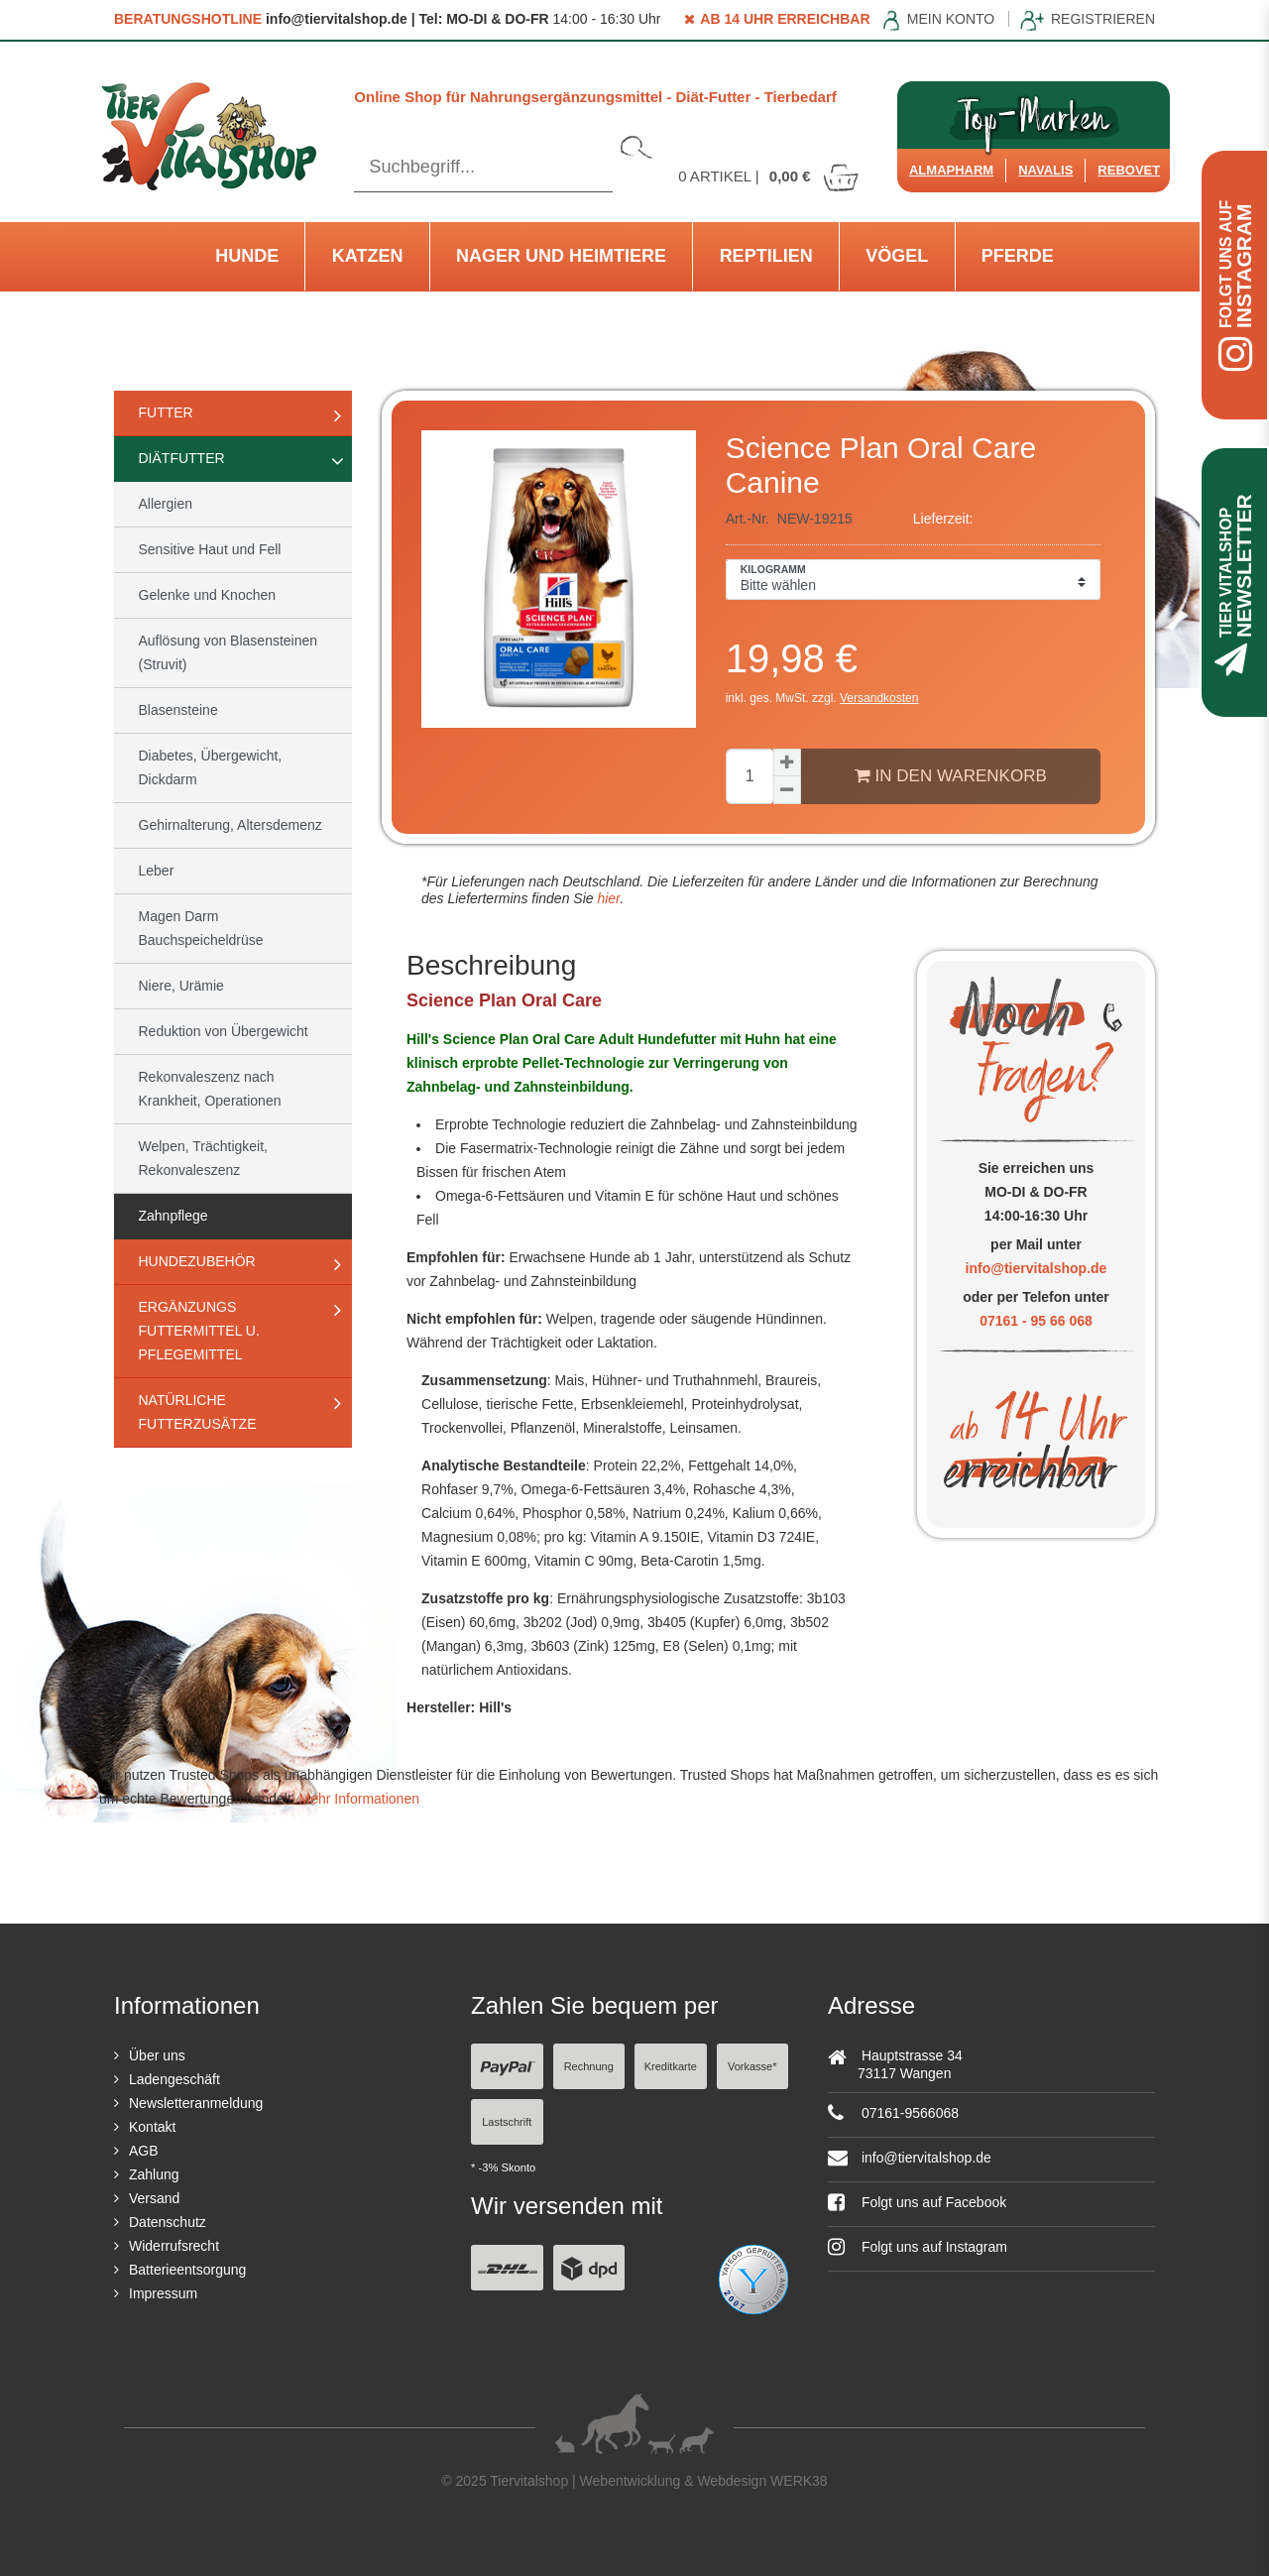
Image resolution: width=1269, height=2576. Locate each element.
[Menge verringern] (787, 790)
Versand (154, 2198)
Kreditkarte (670, 2066)
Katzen (368, 256)
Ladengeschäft (174, 2079)
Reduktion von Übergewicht (223, 1031)
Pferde (1017, 256)
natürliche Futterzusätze (198, 1412)
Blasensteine (178, 710)
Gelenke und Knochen (208, 595)
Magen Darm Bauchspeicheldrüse (201, 928)
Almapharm (951, 170)
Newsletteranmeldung (196, 2103)
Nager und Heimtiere (561, 256)
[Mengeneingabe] (749, 776)
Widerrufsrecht (174, 2246)
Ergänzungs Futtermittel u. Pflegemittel (199, 1330)
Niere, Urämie (181, 986)
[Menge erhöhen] (787, 762)
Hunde (247, 256)
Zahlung (154, 2174)
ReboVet (1128, 170)
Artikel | (769, 176)
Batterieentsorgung (187, 2270)
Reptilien (766, 256)
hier (607, 898)
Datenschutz (167, 2222)
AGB (144, 2151)
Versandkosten (879, 698)
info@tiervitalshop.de (1036, 1268)
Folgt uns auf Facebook (917, 2202)
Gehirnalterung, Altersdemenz (230, 825)
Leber (156, 870)
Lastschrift (506, 2122)
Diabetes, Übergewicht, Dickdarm (211, 767)
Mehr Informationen (359, 1799)
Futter (166, 412)
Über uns (157, 2055)
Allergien (165, 504)
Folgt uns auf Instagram (917, 2247)
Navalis (1045, 170)
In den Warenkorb (951, 775)
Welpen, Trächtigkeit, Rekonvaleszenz (203, 1158)
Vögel (896, 256)
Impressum (163, 2293)
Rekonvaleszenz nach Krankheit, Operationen (210, 1089)
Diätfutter (182, 458)
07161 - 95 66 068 (1036, 1321)
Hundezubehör (197, 1261)
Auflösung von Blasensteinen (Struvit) (228, 652)
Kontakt (152, 2127)
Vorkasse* (752, 2066)
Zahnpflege (173, 1216)
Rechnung (589, 2066)
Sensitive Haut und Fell (210, 549)
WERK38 (799, 2481)
